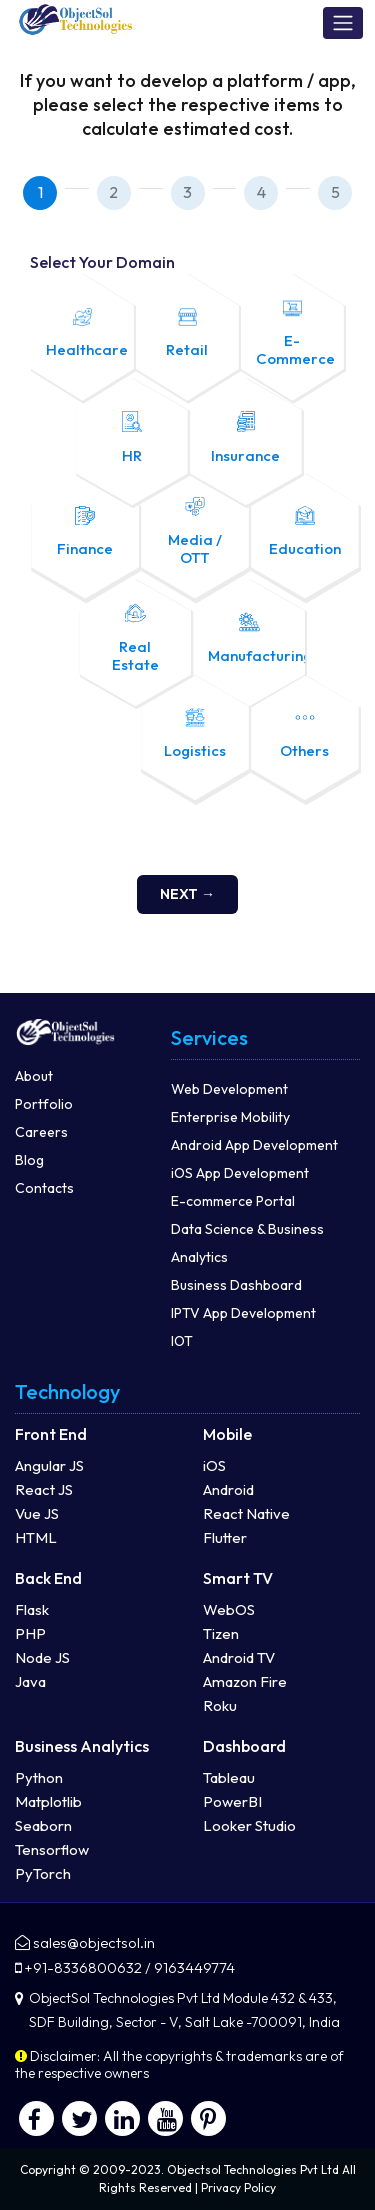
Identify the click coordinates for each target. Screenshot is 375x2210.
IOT (182, 1341)
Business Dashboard (236, 1285)
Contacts (44, 1188)
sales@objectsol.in (94, 1942)
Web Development (229, 1089)
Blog (29, 1160)
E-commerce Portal (233, 1201)
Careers (41, 1132)
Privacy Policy (238, 2187)
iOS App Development (240, 1173)
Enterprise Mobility (230, 1117)
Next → (187, 894)
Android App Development (254, 1145)
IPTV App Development (243, 1313)
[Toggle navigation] (343, 23)
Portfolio (44, 1104)
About (34, 1076)
